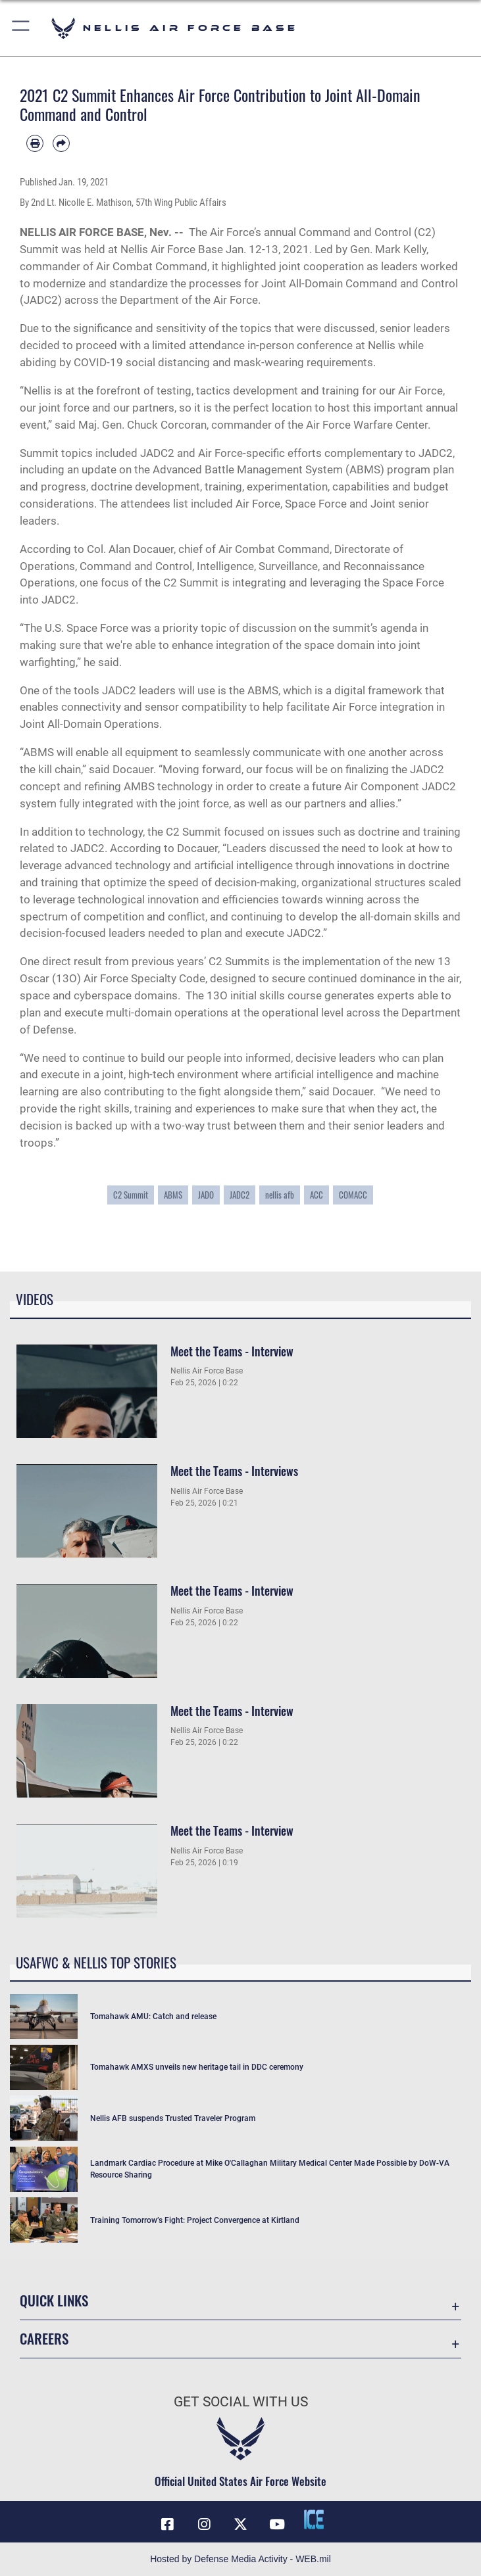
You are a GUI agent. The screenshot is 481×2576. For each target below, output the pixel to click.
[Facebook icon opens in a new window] (167, 2524)
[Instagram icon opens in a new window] (204, 2524)
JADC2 (239, 1195)
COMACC (353, 1195)
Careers (44, 2338)
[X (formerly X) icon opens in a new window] (241, 2524)
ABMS (173, 1195)
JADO (206, 1195)
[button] (21, 28)
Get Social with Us (241, 2402)
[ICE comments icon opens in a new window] (314, 2519)
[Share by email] (61, 143)
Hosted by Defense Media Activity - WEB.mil (240, 2559)
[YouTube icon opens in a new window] (277, 2524)
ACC (316, 1195)
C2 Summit (130, 1195)
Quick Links (54, 2300)
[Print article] (34, 143)
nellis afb (279, 1195)
